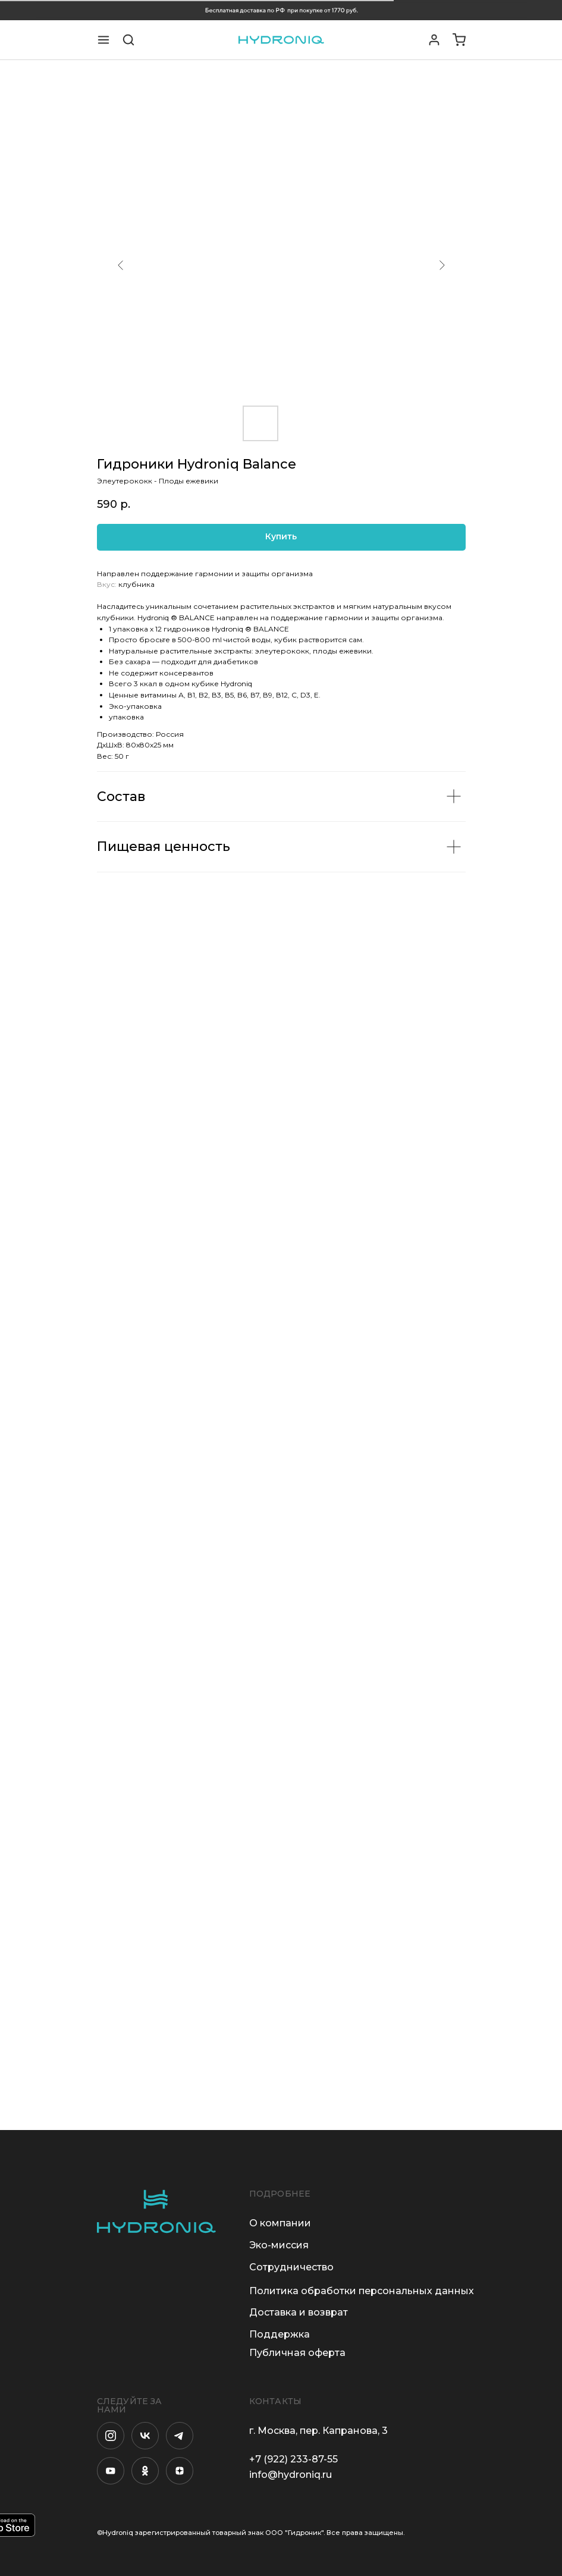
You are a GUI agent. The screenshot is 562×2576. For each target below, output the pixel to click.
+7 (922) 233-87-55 (293, 2459)
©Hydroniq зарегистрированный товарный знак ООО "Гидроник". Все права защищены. (250, 2532)
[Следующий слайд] (442, 265)
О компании (280, 2223)
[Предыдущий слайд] (121, 265)
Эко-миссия (279, 2245)
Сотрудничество (291, 2267)
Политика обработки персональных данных (361, 2291)
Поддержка (279, 2334)
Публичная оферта (297, 2352)
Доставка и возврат (298, 2312)
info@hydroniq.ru (290, 2474)
